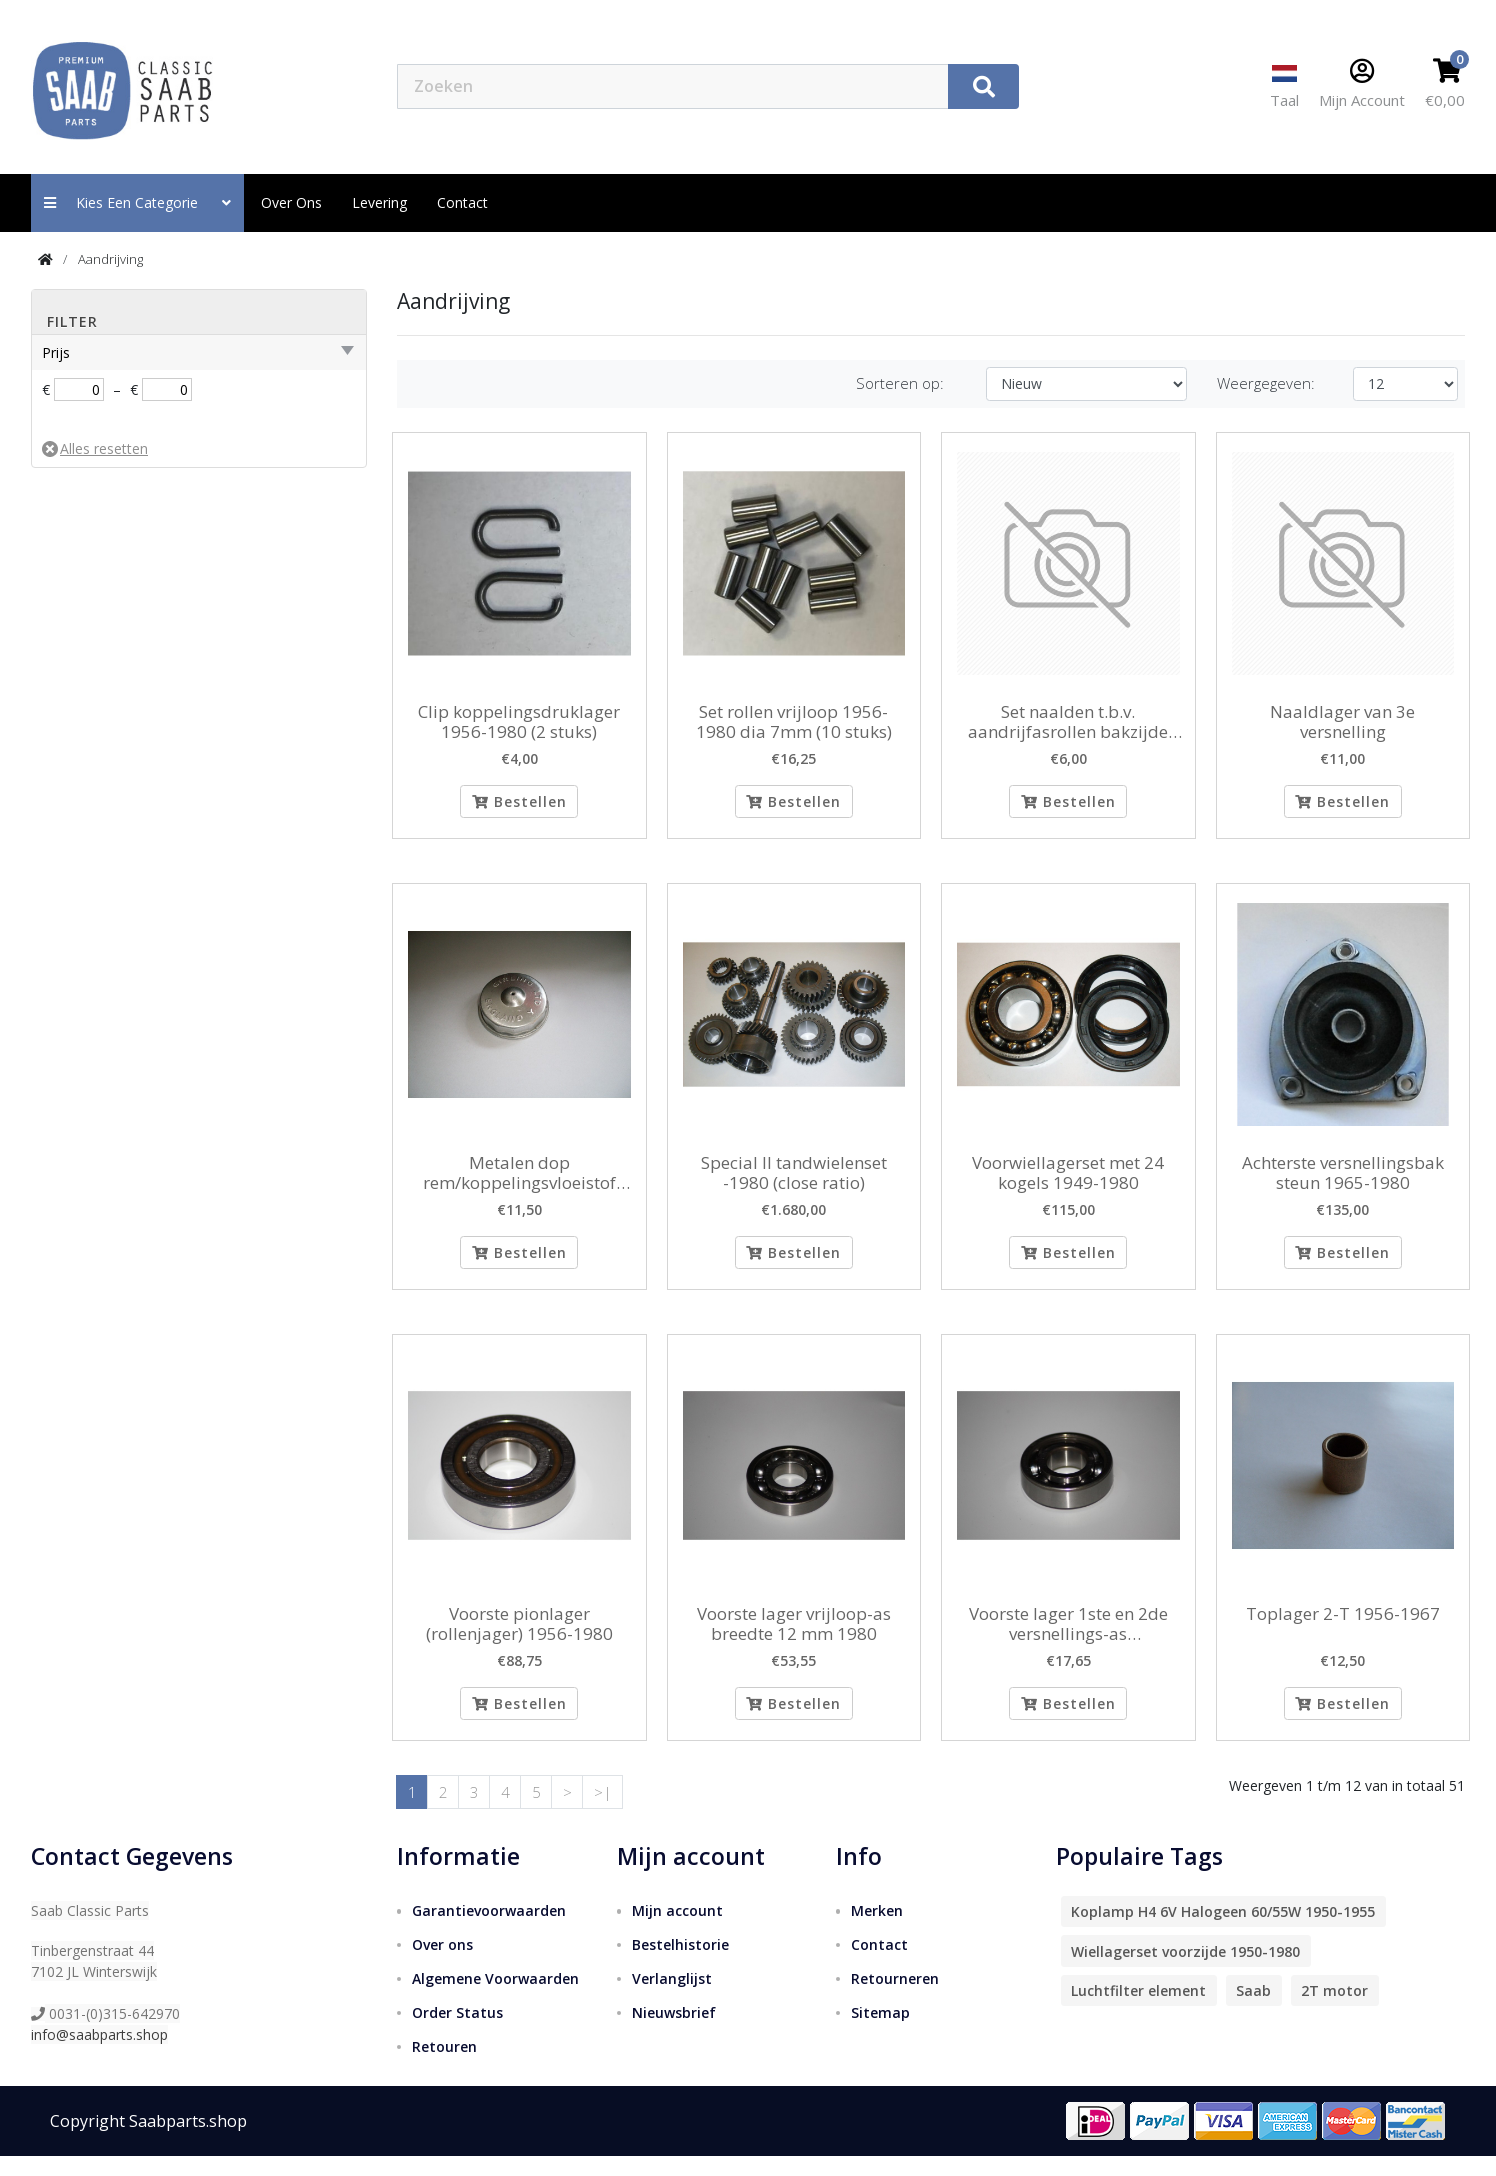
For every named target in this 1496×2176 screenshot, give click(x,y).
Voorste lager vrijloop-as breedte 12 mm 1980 (794, 1637)
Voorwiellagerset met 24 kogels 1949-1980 (1068, 1179)
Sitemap (880, 2032)
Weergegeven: (1266, 383)
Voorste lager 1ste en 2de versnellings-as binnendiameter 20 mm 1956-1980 (1068, 1637)
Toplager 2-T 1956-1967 (1343, 1627)
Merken (877, 1930)
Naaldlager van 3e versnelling (1342, 722)
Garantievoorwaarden (489, 1930)
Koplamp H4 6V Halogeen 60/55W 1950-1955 (1223, 1931)
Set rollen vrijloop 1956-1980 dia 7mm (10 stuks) (794, 722)
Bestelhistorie (680, 1964)
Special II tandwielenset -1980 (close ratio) (794, 1179)
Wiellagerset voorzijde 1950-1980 (1185, 1971)
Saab (1253, 2010)
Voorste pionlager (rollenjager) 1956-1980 (519, 1637)
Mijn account (677, 1930)
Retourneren (895, 1998)
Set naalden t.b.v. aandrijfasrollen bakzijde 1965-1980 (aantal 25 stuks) (1068, 722)
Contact (879, 1964)
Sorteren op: (900, 383)
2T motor (1334, 2010)
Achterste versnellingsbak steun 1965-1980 (1343, 1179)
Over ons (291, 202)
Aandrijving (110, 259)
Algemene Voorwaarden (495, 1998)
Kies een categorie (137, 202)
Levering (379, 202)
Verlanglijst (672, 1998)
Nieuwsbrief (674, 2032)
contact (462, 202)
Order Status (457, 2032)
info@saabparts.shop (99, 2054)
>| (603, 1811)
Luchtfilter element (1138, 2010)
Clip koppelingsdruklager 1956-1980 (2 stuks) (519, 722)
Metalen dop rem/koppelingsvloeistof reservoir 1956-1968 (519, 1179)
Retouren (444, 2066)
